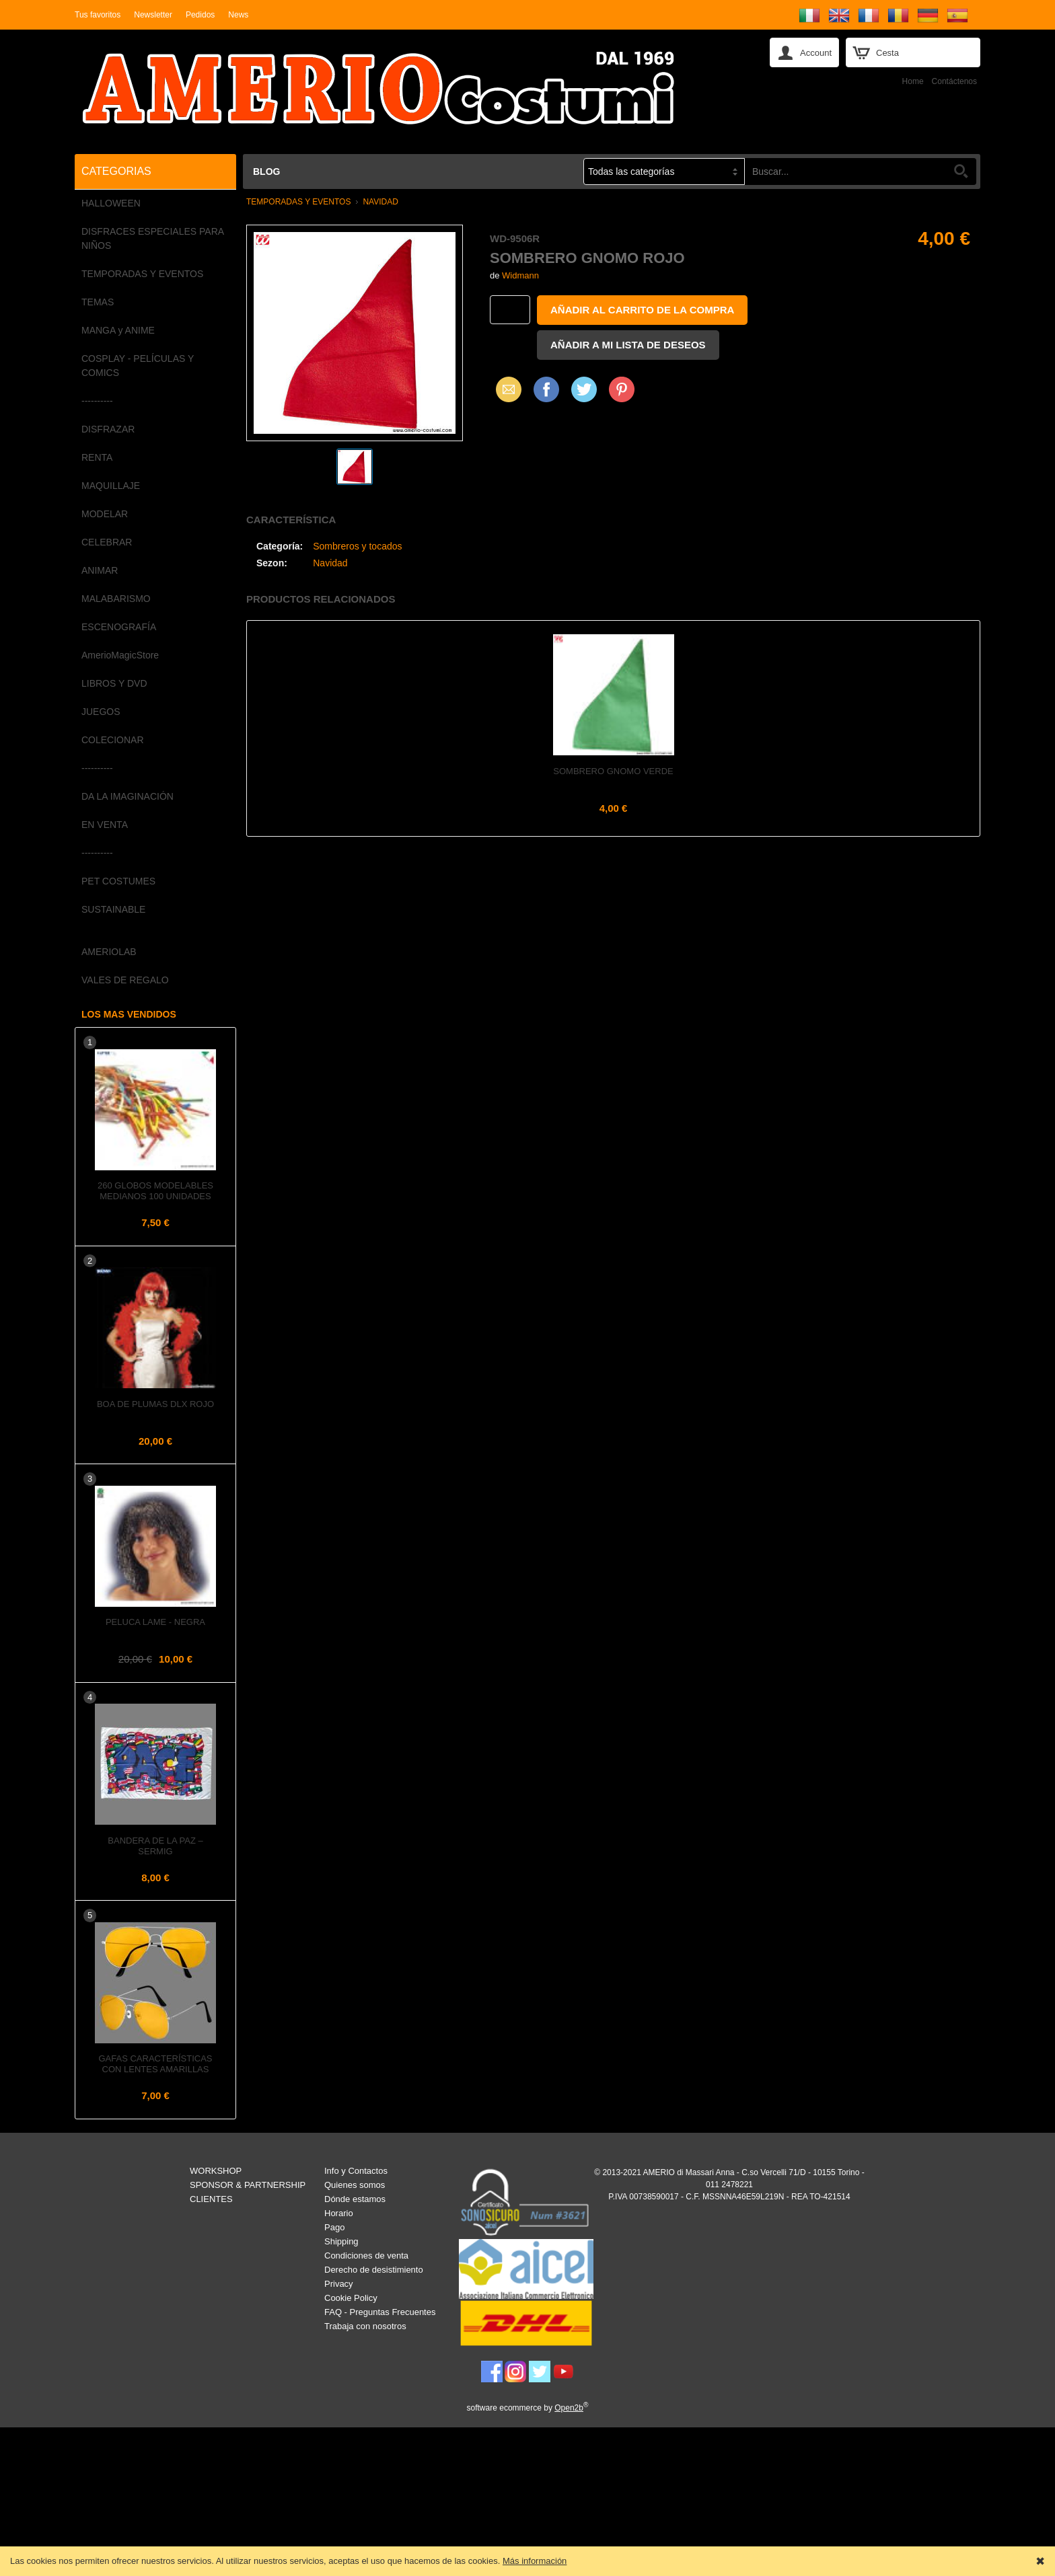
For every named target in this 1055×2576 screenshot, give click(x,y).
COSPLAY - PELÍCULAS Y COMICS (137, 365)
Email (505, 389)
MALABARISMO (116, 598)
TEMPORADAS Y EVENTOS (142, 273)
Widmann (520, 275)
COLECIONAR (112, 739)
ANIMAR (99, 570)
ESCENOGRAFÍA (118, 626)
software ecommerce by (528, 2408)
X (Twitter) (584, 394)
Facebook (546, 389)
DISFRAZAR (108, 429)
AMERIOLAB (109, 951)
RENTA (96, 457)
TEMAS (97, 302)
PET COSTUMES (118, 881)
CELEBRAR (106, 542)
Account (816, 53)
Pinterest (621, 389)
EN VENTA (104, 824)
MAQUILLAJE (110, 485)
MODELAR (104, 513)
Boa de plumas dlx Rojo (155, 1404)
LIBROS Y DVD (114, 683)
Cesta (887, 53)
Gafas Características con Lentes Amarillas (155, 2063)
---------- (97, 400)
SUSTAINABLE (113, 909)
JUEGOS (100, 711)
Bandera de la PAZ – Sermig (155, 1845)
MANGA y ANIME (118, 330)
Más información (535, 2561)
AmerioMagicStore (120, 655)
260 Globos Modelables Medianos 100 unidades (155, 1190)
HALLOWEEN (111, 203)
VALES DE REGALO (125, 980)
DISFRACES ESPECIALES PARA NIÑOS (152, 238)
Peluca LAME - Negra (155, 1622)
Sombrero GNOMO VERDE (613, 771)
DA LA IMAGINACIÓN (127, 796)
